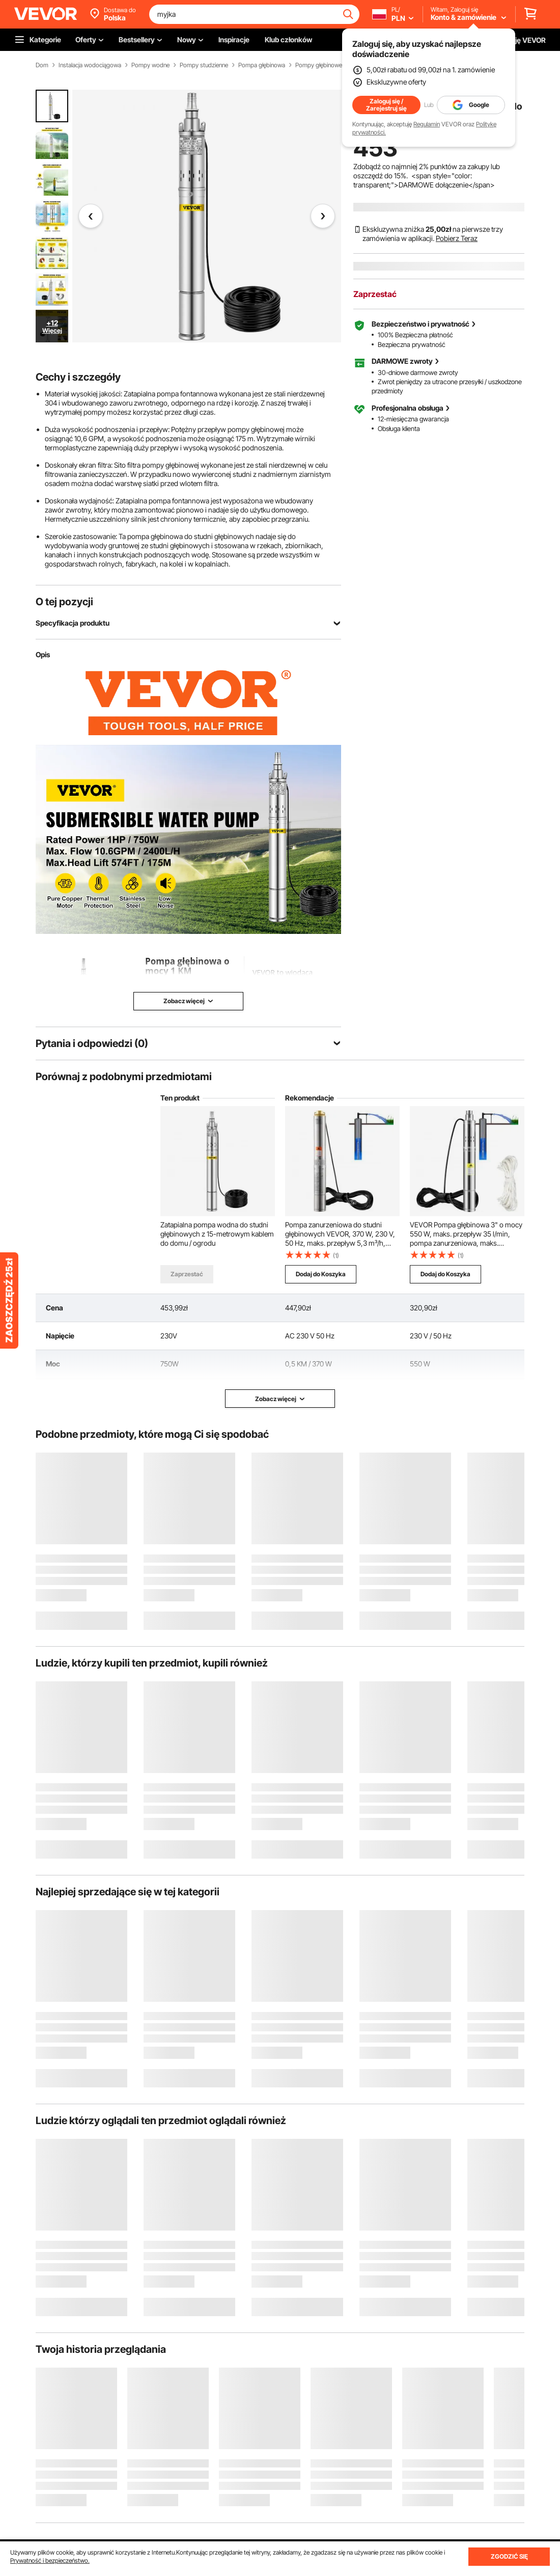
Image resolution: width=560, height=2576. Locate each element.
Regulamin (426, 124)
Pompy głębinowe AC (323, 65)
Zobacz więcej (280, 1399)
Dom (42, 65)
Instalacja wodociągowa (90, 65)
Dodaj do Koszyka (321, 1274)
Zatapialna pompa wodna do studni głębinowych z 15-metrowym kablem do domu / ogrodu (217, 1233)
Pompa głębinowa (261, 65)
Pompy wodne (150, 65)
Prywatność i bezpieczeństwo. (50, 2560)
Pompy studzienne (204, 65)
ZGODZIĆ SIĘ (509, 2556)
